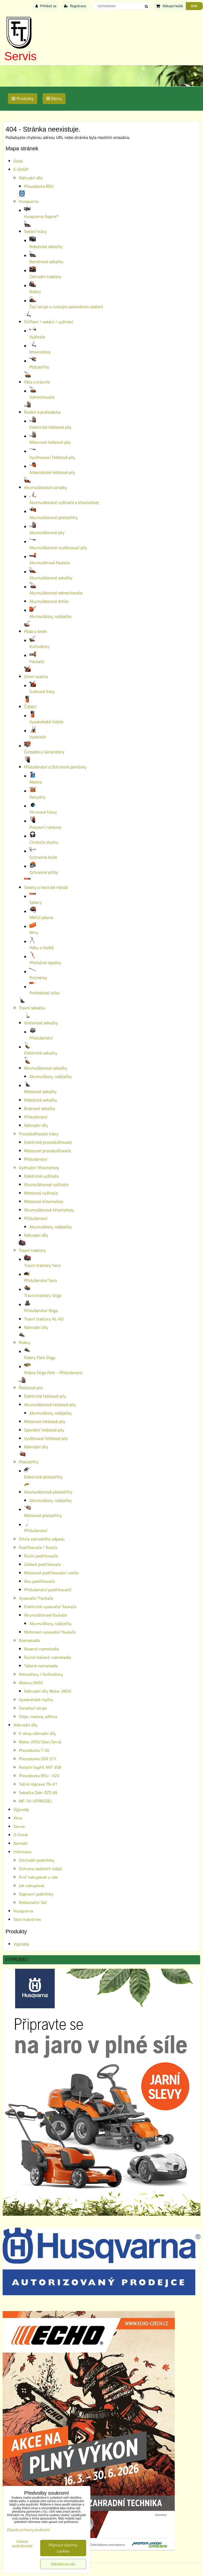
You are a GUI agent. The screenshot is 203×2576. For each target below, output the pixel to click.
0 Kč (194, 5)
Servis (20, 56)
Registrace (75, 5)
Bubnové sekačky (39, 1108)
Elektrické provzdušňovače (48, 1142)
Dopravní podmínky (36, 1894)
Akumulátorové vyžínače (46, 1184)
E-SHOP (20, 169)
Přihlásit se (46, 5)
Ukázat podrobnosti (22, 2543)
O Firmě (20, 1835)
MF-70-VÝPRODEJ (35, 1801)
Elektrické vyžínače (41, 1176)
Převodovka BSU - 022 (39, 1775)
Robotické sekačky (40, 1100)
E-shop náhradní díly (37, 1733)
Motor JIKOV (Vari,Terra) (40, 1742)
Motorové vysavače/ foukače (50, 1632)
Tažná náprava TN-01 (38, 1784)
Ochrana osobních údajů (40, 1868)
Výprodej (21, 1809)
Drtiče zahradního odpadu (42, 1539)
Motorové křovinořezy (43, 1201)
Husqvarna (23, 1911)
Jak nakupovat (31, 1885)
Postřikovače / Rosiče (38, 1547)
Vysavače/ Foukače (36, 1598)
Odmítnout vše (63, 2564)
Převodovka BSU (39, 186)
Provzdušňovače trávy (38, 1134)
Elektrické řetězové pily (45, 1396)
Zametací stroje (33, 1708)
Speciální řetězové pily (44, 1430)
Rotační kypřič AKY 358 (40, 1767)
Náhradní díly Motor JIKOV (47, 1691)
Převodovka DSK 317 (37, 1759)
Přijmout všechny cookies (63, 2548)
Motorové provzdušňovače (47, 1150)
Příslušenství (35, 1117)
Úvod (17, 161)
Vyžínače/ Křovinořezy (39, 1167)
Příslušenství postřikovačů (47, 1589)
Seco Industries (27, 1919)
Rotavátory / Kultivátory (41, 1674)
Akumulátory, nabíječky (50, 1076)
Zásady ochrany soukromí (28, 2530)
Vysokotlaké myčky (36, 1699)
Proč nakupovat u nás (38, 1877)
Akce (17, 1818)
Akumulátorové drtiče (48, 601)
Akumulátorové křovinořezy (49, 1210)
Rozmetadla (29, 1640)
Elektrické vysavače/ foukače (50, 1606)
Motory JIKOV (31, 1682)
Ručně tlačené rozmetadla (47, 1657)
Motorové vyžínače (41, 1193)
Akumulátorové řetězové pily (50, 1404)
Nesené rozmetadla (41, 1649)
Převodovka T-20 (34, 1750)
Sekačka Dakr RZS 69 (38, 1792)
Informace (22, 1852)
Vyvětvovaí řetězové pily (46, 1438)
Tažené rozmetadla (41, 1666)
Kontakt (20, 1843)
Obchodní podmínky (36, 1860)
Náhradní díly (31, 178)
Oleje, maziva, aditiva (38, 1716)
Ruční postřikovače (41, 1556)
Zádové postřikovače (42, 1564)
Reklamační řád (33, 1902)
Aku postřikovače (39, 1581)
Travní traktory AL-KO (44, 1319)
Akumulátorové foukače (45, 1615)
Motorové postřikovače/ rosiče (51, 1573)
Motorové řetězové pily (44, 1421)
